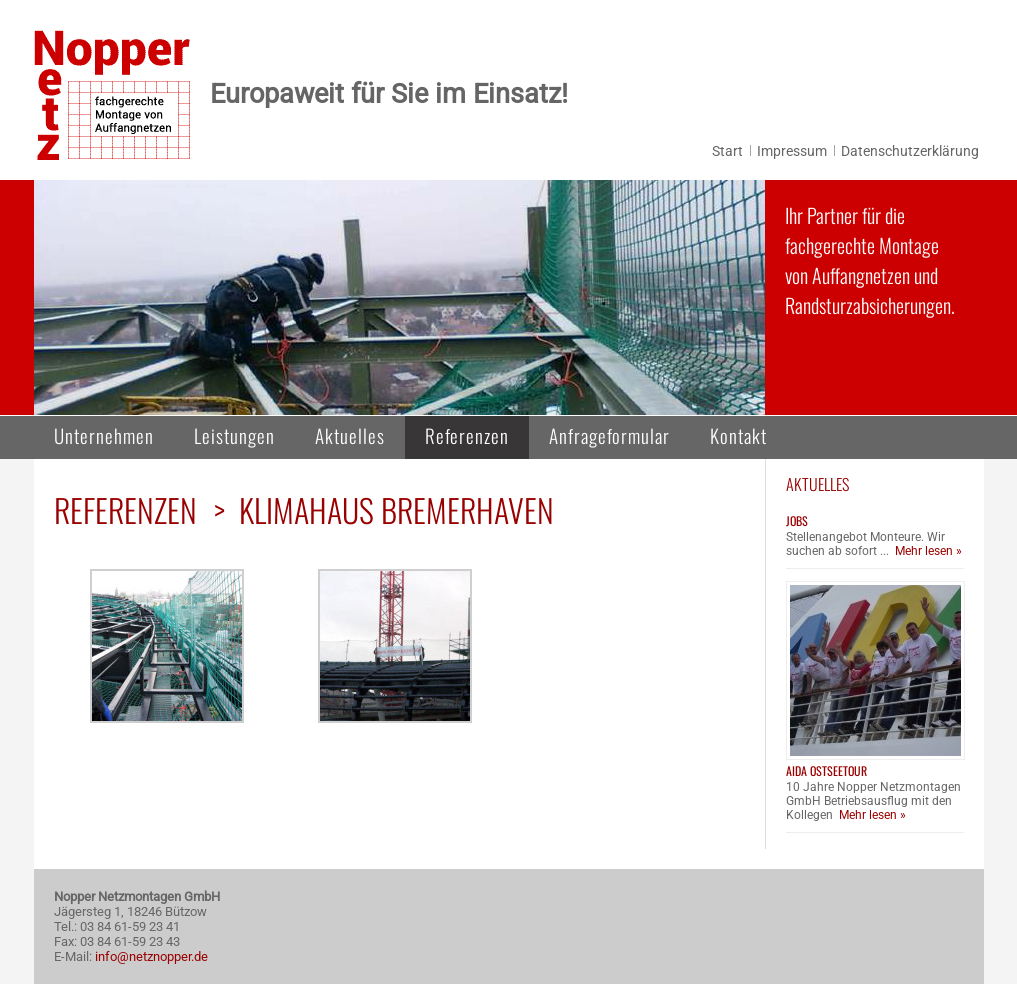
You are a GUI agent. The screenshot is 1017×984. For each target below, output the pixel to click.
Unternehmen (104, 435)
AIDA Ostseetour (826, 770)
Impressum (792, 151)
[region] (399, 297)
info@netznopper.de (151, 956)
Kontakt (738, 435)
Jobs (797, 520)
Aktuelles (350, 435)
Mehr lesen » (928, 551)
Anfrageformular (609, 435)
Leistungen (234, 435)
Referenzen (467, 435)
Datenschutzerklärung (910, 151)
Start (727, 151)
